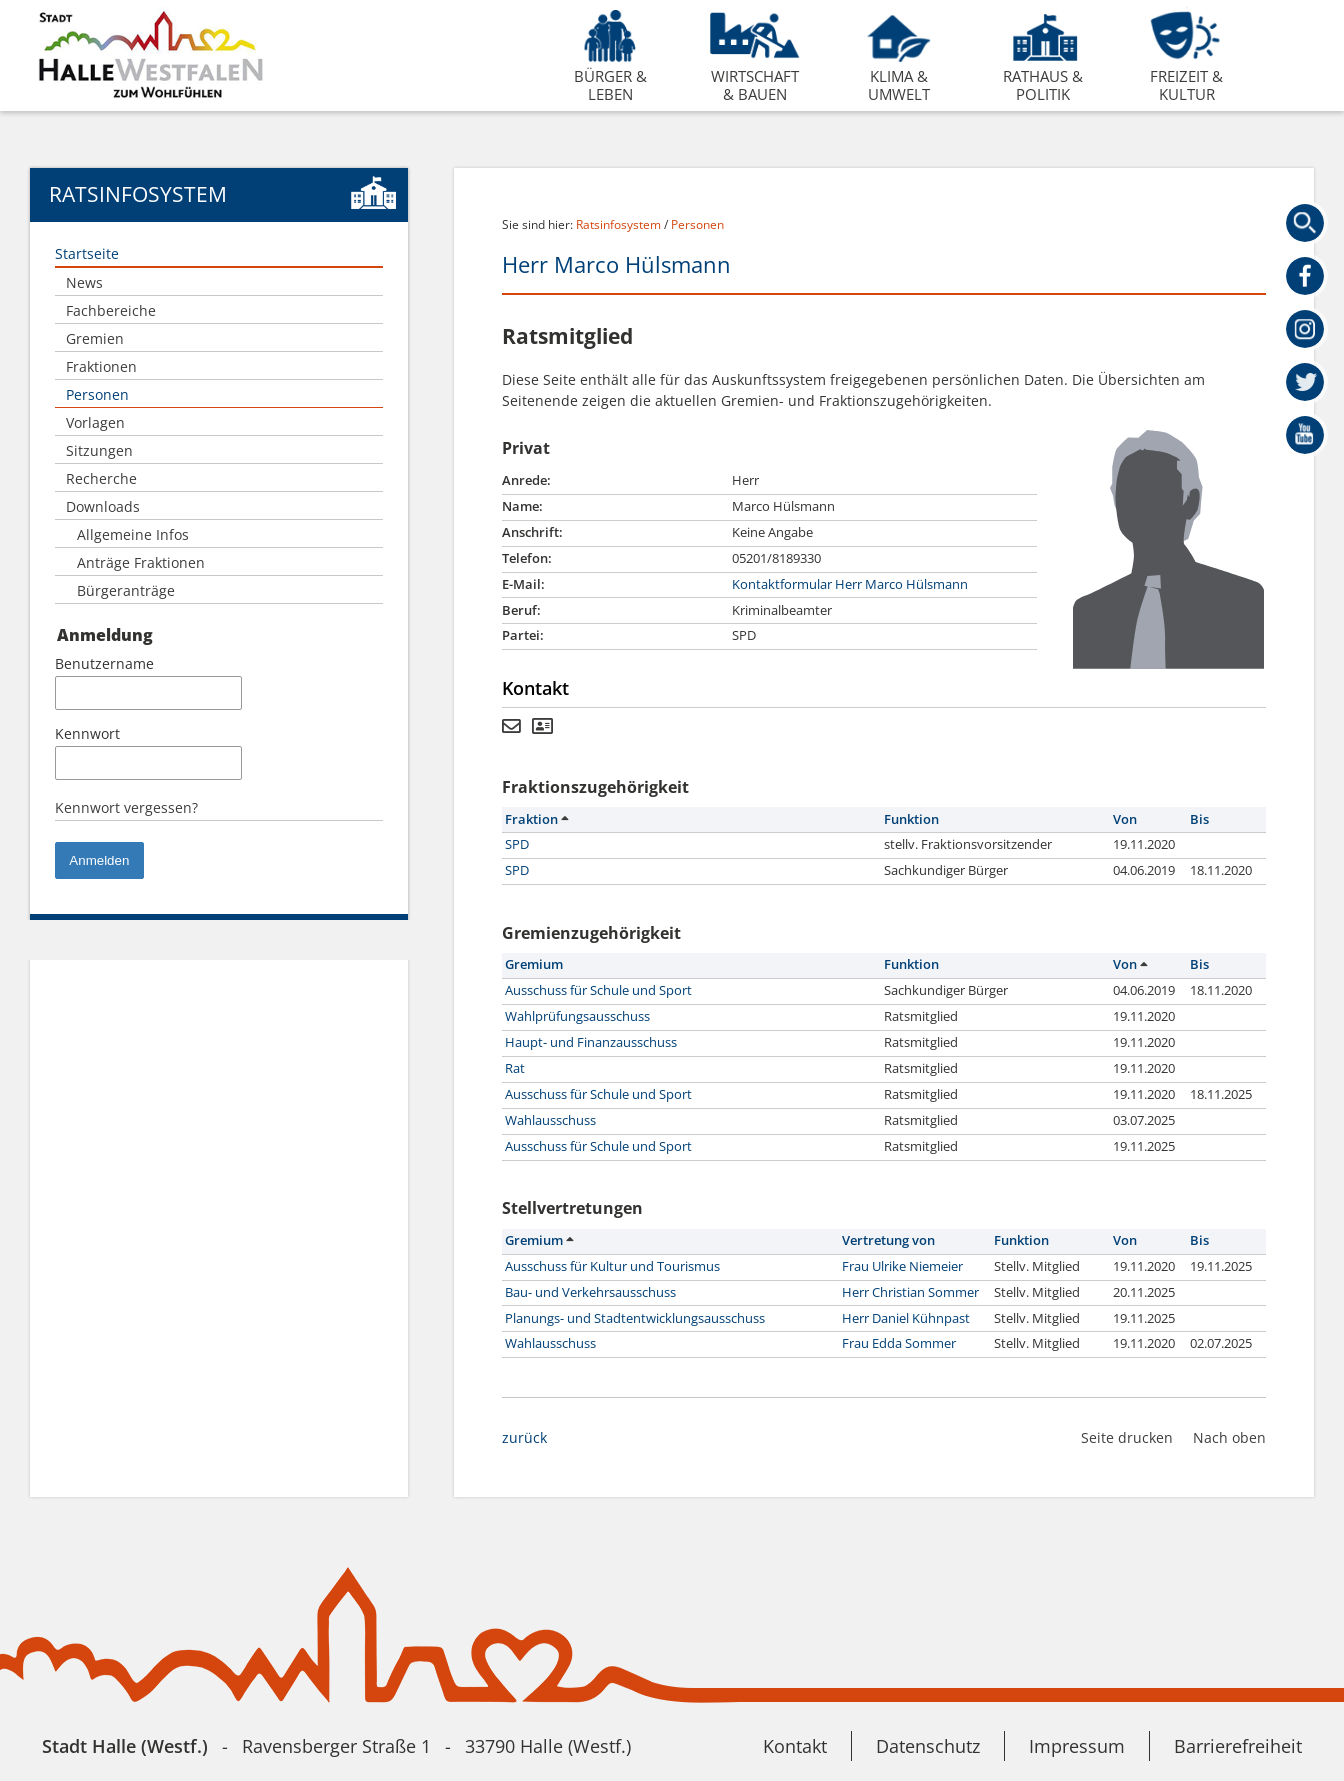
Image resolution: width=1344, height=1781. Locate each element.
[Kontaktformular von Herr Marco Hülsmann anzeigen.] (511, 727)
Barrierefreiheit (1238, 1746)
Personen (97, 394)
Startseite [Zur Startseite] (87, 253)
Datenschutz (928, 1746)
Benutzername (104, 663)
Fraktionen (101, 366)
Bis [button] (1199, 819)
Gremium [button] (534, 964)
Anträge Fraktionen (141, 562)
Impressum (1077, 1746)
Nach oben (1229, 1437)
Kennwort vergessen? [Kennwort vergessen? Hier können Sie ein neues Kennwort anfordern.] (126, 807)
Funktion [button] (911, 819)
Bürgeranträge (126, 590)
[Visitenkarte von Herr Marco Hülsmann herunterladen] (542, 727)
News (84, 282)
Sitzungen (99, 450)
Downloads (103, 506)
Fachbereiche (111, 310)
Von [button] (1125, 819)
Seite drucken (1127, 1437)
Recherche (101, 478)
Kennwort (87, 733)
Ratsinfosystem (618, 224)
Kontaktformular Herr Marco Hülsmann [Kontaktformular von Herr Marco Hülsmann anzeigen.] (850, 584)
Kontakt (795, 1746)
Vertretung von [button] (888, 1240)
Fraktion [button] (536, 819)
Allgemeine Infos (133, 534)
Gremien (95, 338)
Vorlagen (95, 422)
